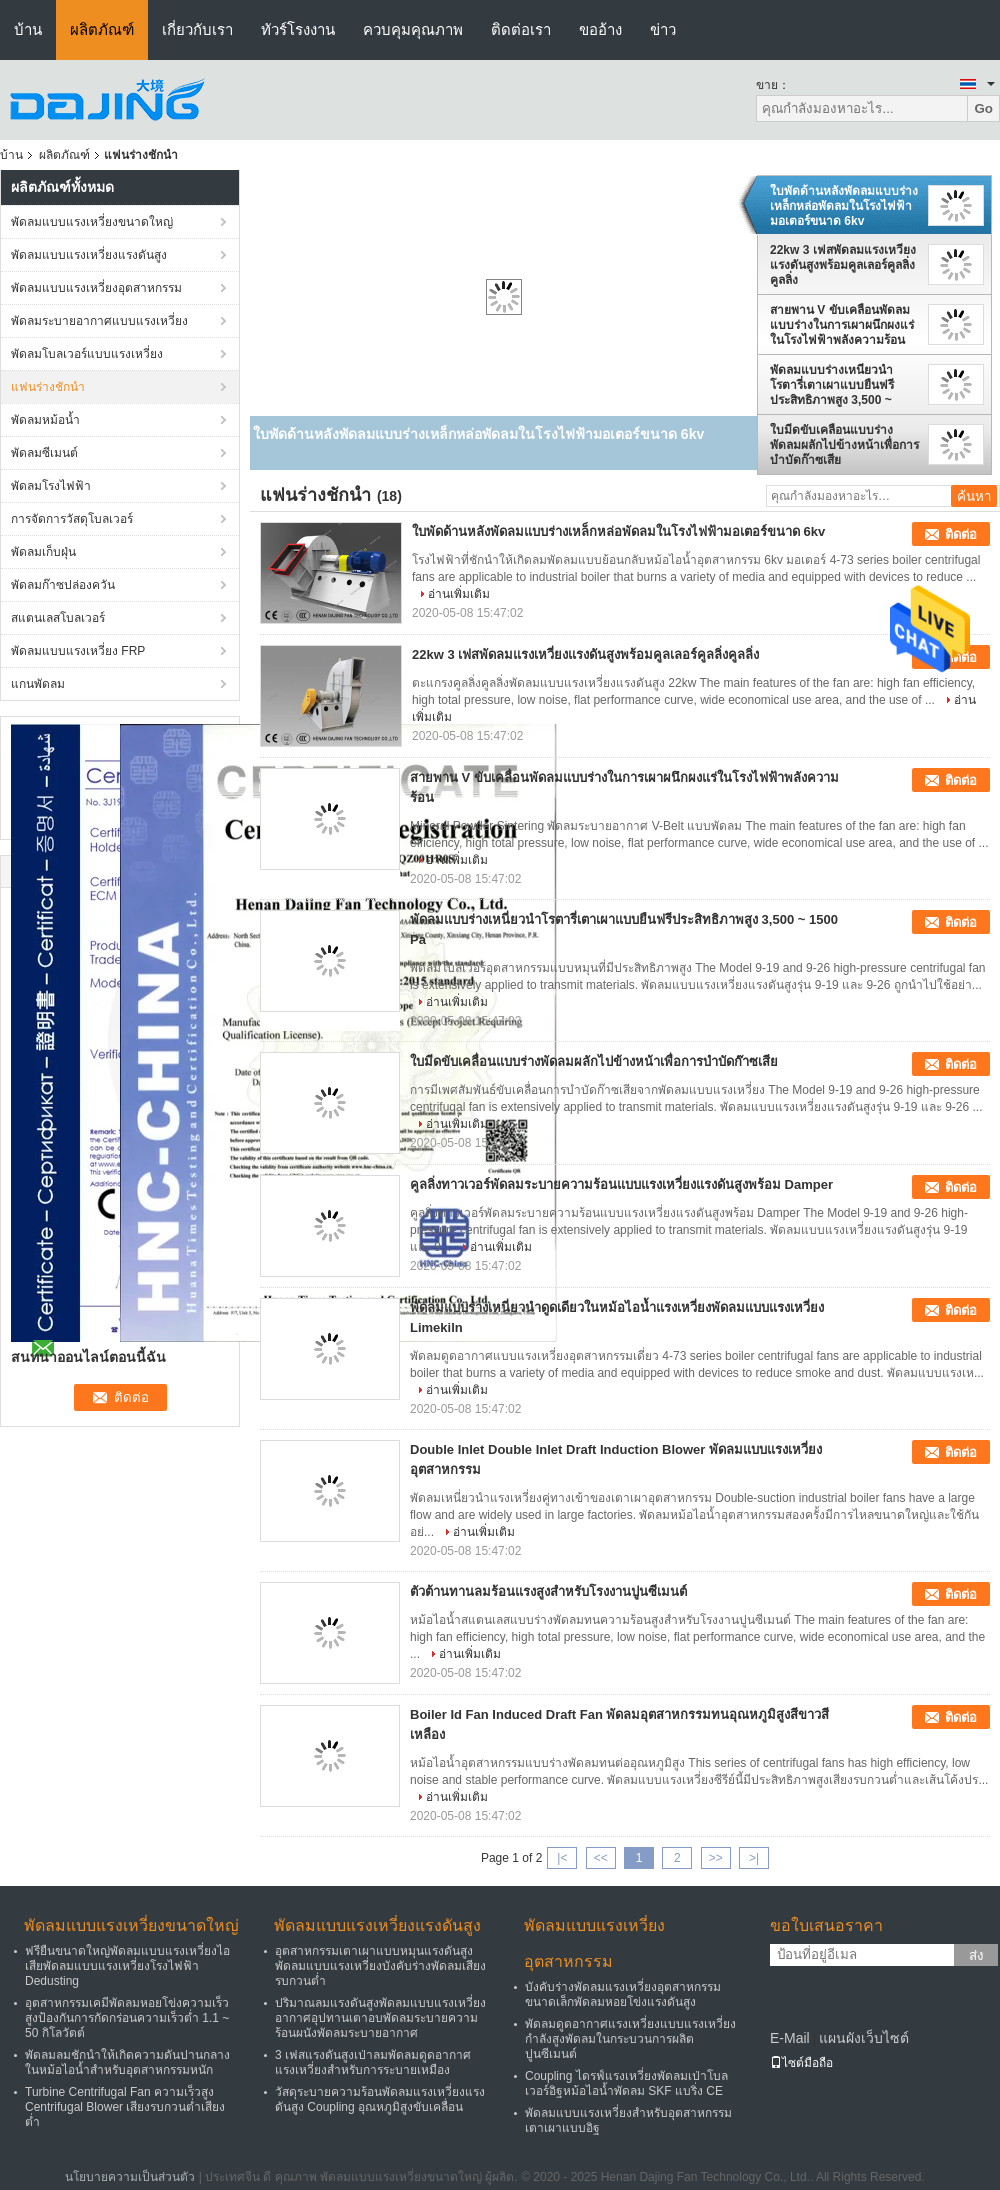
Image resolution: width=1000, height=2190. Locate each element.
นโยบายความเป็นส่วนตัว (130, 2177)
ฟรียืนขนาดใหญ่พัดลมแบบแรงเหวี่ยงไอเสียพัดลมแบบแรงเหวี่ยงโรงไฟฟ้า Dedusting (127, 1966)
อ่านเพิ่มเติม (459, 594)
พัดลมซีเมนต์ (44, 453)
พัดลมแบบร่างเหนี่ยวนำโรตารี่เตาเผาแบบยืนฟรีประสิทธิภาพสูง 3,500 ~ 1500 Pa (832, 385)
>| (754, 1858)
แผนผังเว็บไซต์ (864, 2038)
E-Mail (790, 2038)
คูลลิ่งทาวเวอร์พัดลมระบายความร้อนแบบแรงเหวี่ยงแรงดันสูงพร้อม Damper (621, 1184)
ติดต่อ (961, 534)
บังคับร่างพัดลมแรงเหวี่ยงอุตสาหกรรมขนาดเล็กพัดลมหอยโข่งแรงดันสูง (623, 1994)
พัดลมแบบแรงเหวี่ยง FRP (78, 651)
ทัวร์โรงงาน (298, 29)
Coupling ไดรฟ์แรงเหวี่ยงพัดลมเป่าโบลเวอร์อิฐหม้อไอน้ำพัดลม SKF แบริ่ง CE (626, 2083)
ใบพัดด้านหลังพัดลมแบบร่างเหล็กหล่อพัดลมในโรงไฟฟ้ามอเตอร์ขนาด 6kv (844, 206)
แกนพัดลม (38, 684)
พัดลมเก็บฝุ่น (43, 552)
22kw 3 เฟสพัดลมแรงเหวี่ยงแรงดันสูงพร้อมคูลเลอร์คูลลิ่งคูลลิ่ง (843, 265)
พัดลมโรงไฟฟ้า (51, 486)
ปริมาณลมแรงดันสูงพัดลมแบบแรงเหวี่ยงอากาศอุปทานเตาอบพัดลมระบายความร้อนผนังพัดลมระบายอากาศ (380, 2018)
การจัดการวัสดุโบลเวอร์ (72, 519)
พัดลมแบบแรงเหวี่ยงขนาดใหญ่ (92, 222)
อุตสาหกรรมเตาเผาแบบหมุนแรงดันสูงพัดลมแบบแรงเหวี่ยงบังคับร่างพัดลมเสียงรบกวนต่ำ (380, 1966)
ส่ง (976, 1955)
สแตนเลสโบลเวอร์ (58, 618)
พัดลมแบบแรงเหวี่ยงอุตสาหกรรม (96, 288)
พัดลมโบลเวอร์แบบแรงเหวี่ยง (87, 354)
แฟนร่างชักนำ (48, 387)
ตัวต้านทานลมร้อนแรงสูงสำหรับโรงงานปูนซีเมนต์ (548, 1591)
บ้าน (28, 29)
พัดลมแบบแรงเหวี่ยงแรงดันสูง (89, 255)
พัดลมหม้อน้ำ (45, 420)
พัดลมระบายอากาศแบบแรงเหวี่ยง (99, 321)
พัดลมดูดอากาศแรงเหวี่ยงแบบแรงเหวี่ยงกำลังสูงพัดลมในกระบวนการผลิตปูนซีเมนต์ (630, 2039)
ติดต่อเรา (521, 29)
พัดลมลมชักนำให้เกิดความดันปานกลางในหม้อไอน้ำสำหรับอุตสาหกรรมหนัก (127, 2062)
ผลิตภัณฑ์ (102, 29)
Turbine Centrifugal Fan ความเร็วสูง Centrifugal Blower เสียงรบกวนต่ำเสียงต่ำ (125, 2107)
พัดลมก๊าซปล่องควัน (63, 585)
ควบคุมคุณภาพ (413, 29)
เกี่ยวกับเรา (197, 29)
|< (562, 1858)
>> (716, 1858)
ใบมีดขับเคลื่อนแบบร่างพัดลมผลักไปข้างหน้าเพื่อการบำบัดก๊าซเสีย (844, 445)
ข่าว (663, 29)
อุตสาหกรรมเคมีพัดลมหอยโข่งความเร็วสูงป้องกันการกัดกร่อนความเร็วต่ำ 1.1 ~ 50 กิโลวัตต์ (127, 2018)
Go (983, 108)
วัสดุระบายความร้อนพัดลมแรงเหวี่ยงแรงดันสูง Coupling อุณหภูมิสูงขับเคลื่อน (380, 2099)
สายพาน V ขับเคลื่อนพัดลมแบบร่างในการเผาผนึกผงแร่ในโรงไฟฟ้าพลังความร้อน (842, 325)
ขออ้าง (600, 29)
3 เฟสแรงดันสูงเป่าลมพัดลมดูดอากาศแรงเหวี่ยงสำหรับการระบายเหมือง (373, 2062)
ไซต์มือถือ (801, 2063)
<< (601, 1858)
